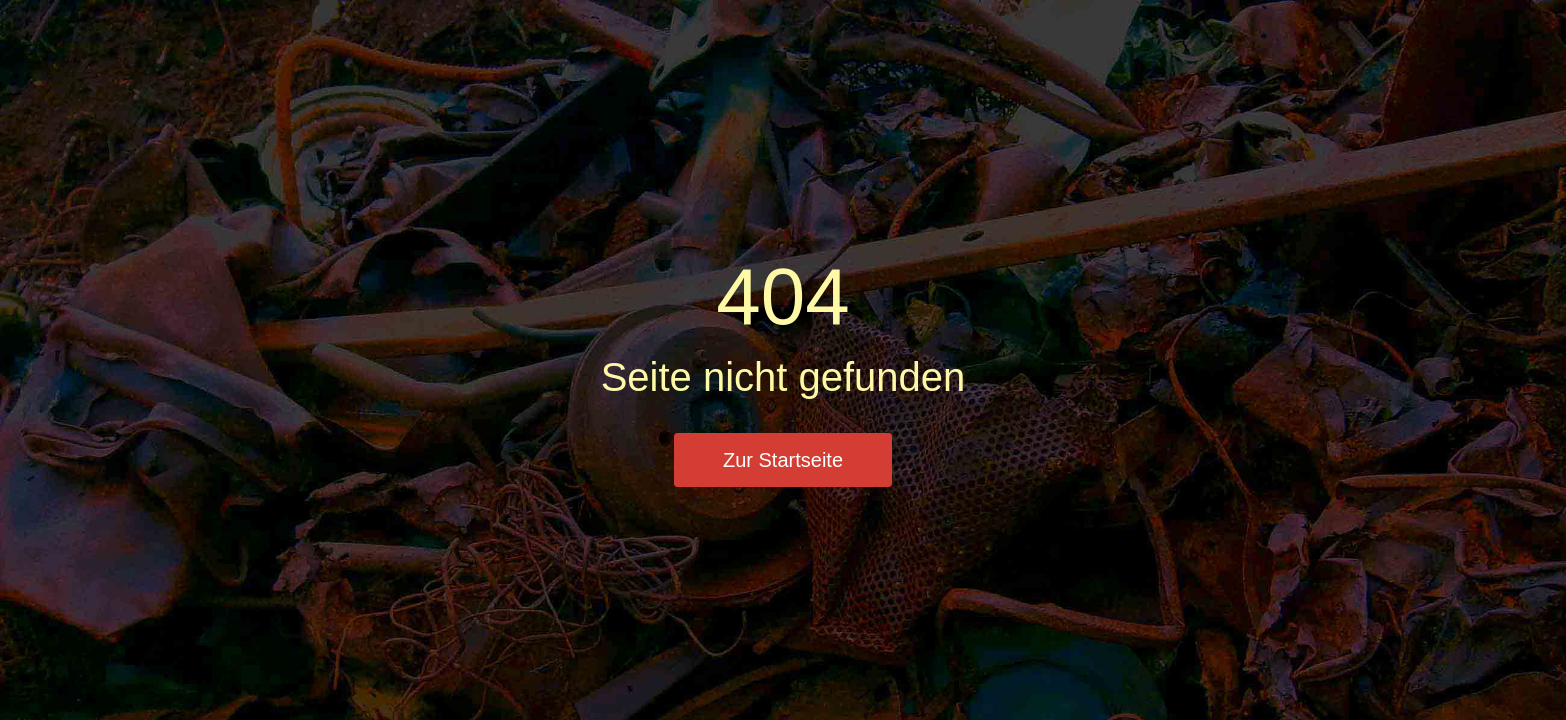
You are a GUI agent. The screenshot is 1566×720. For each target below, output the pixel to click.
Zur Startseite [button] (783, 460)
